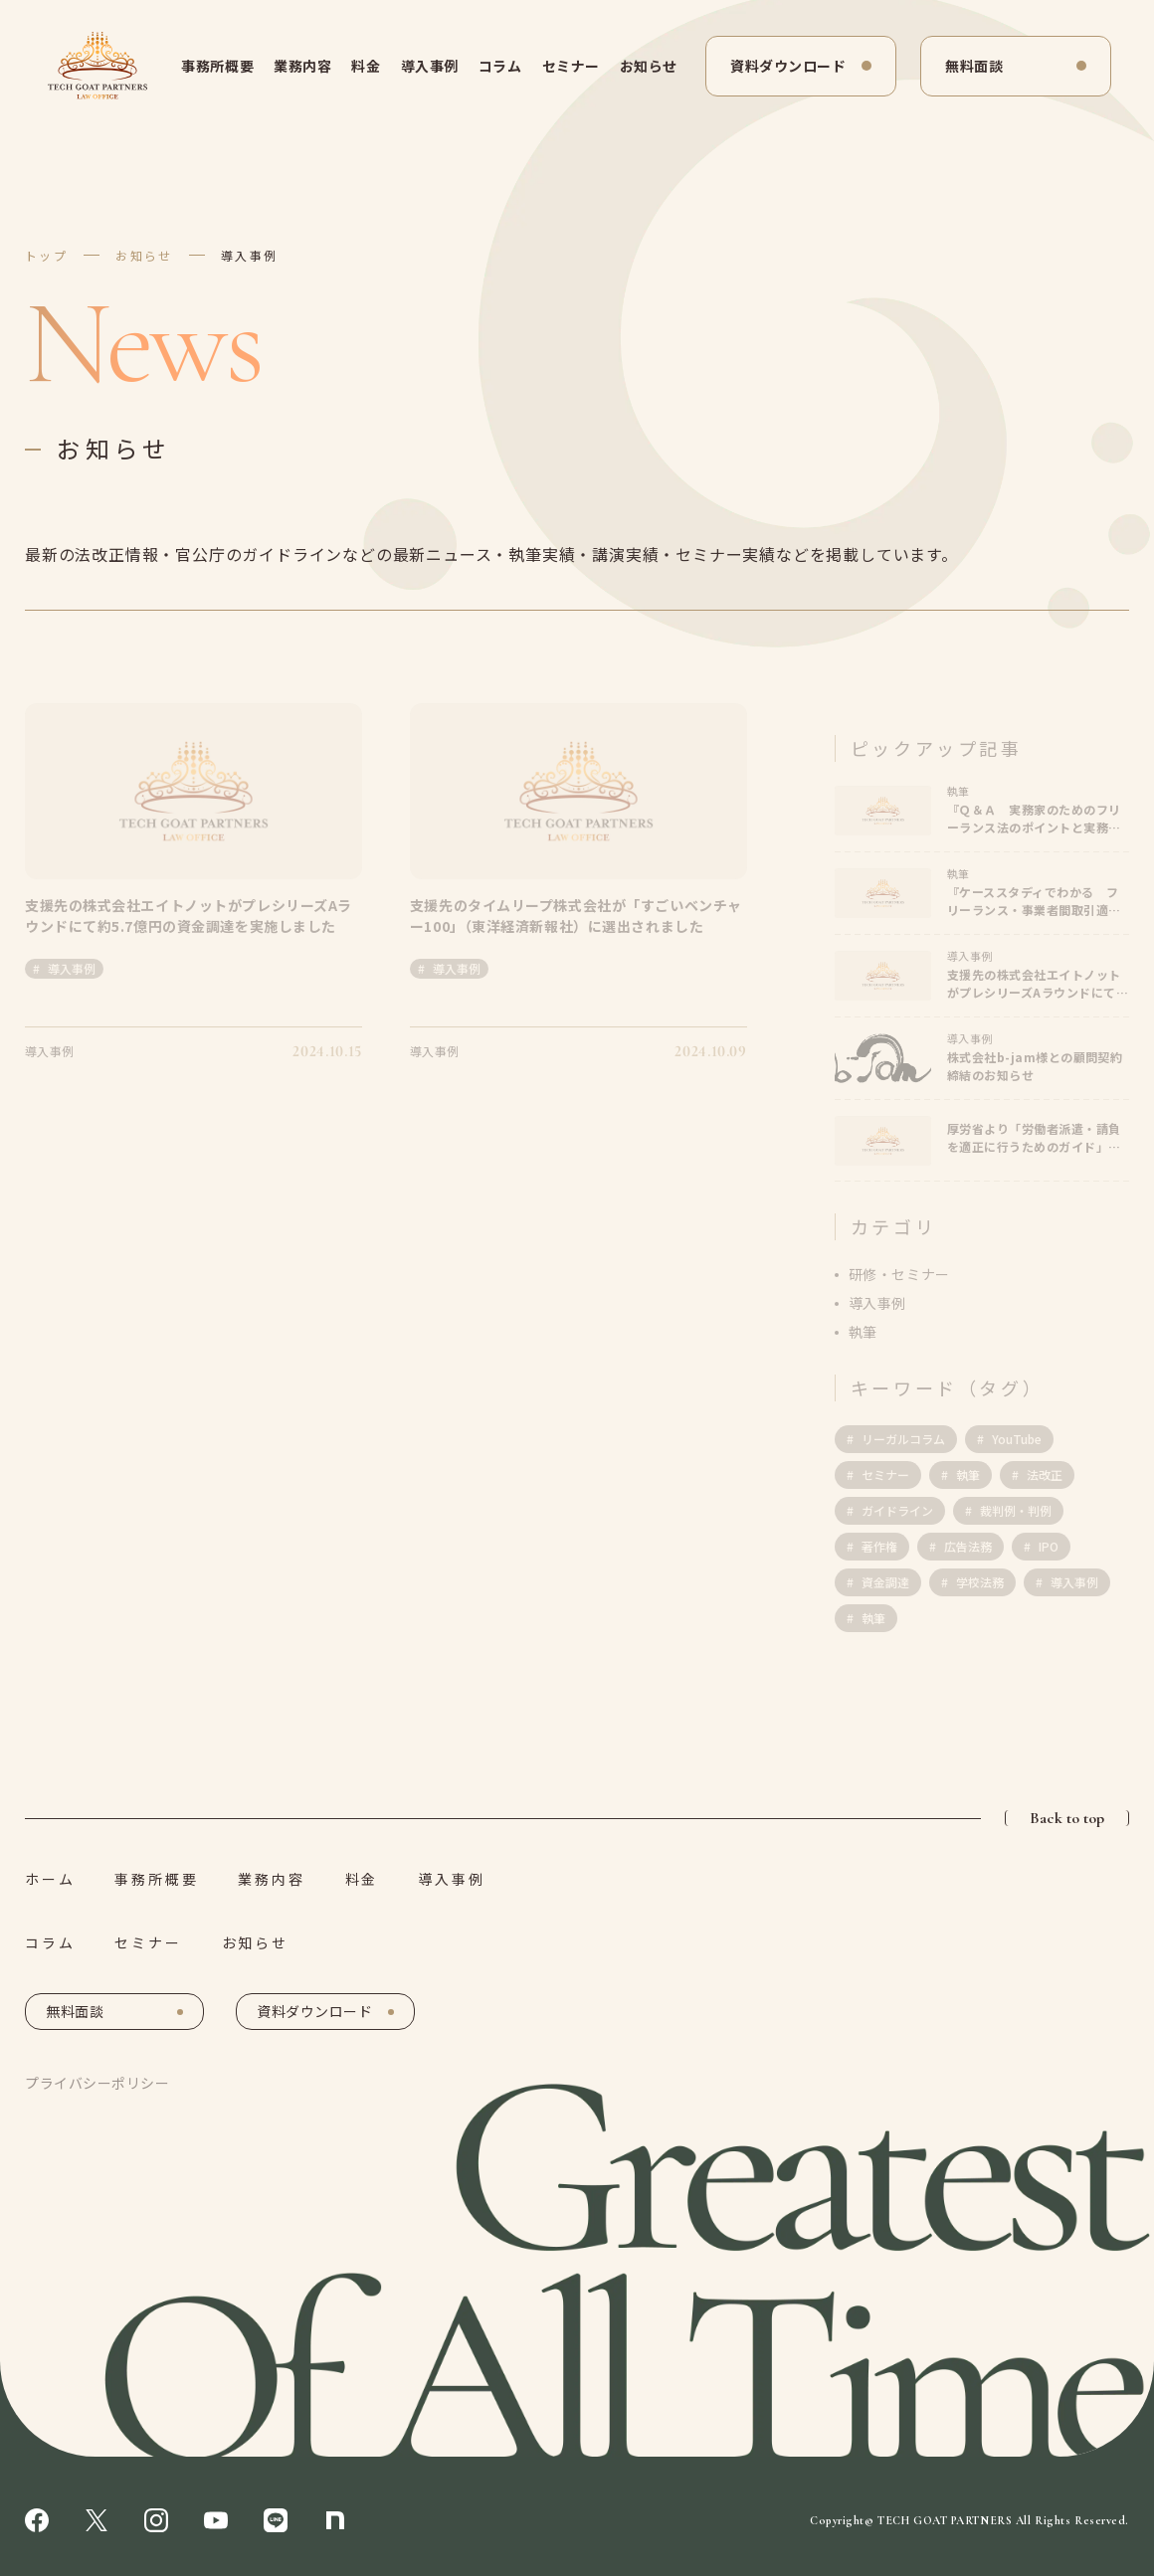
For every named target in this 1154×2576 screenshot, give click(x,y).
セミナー (571, 66)
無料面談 (974, 66)
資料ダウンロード (788, 66)
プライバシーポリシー (97, 2083)
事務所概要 (217, 66)
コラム (500, 66)
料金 (365, 66)
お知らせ (648, 66)
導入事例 (430, 66)
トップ (46, 255)
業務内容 (302, 66)
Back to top (1067, 1818)
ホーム (50, 1879)
